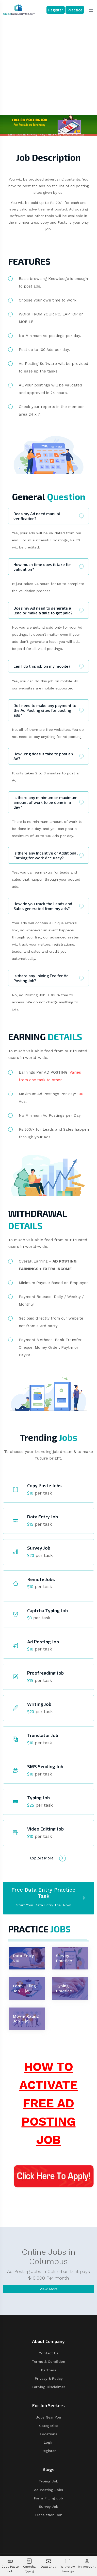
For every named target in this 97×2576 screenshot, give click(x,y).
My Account (87, 2563)
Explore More (48, 1858)
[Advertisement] (47, 67)
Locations (48, 2434)
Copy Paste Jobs (44, 1485)
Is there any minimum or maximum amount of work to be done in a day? (45, 802)
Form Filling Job (48, 2498)
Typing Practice (64, 1988)
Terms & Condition (48, 2361)
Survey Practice (64, 1958)
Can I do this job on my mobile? (41, 666)
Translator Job (42, 1735)
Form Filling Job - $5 (24, 1988)
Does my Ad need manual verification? (36, 516)
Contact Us (48, 2353)
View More (49, 2289)
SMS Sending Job (45, 1766)
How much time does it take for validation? (42, 567)
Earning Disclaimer (48, 2387)
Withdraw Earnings (67, 2566)
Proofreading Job (45, 1673)
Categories (48, 2426)
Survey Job (38, 1548)
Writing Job (39, 1704)
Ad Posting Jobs (48, 2490)
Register (55, 10)
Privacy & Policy (48, 2378)
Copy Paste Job (10, 2566)
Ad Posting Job (43, 1641)
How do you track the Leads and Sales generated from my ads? (42, 906)
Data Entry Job (42, 1516)
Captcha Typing (29, 2566)
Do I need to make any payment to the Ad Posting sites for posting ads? (44, 710)
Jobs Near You (48, 2417)
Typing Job (38, 1797)
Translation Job (48, 2515)
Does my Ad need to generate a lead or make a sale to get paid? (43, 610)
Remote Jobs (41, 1579)
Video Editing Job (45, 1829)
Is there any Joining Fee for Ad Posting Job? (41, 978)
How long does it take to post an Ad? (43, 756)
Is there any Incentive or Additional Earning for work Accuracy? (45, 855)
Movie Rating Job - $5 (26, 2018)
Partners (48, 2370)
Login (49, 2442)
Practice (75, 10)
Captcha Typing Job (47, 1610)
